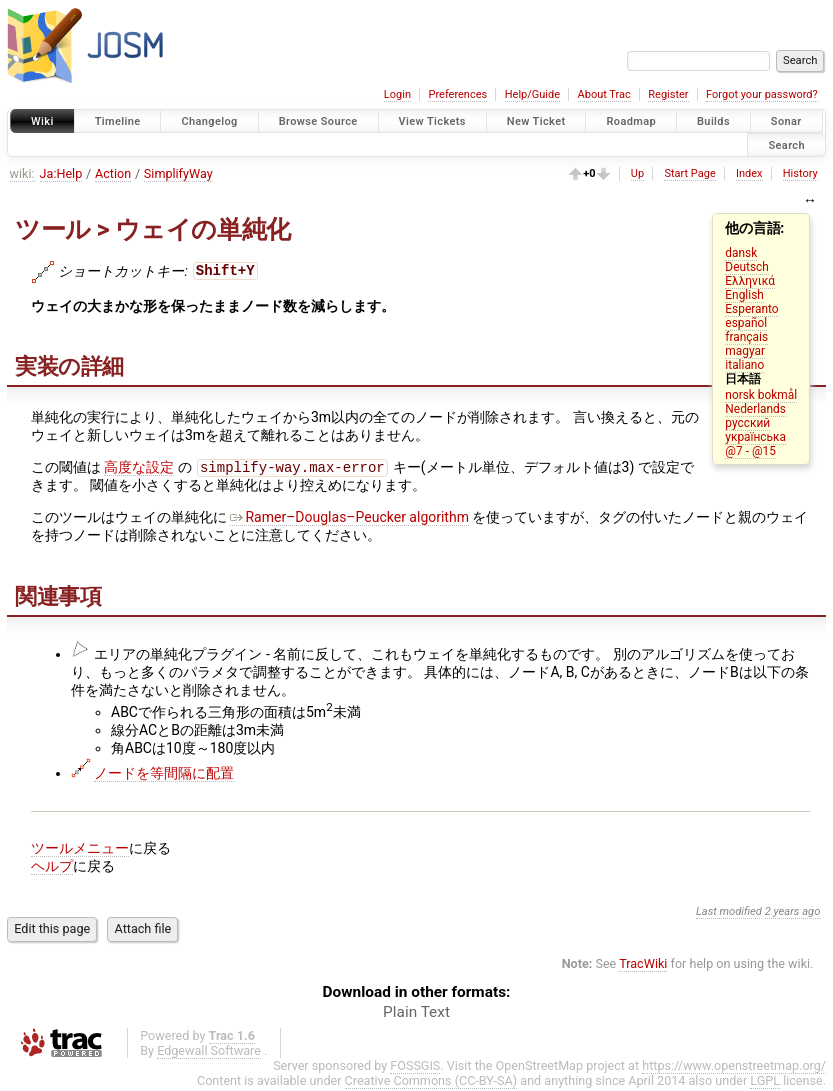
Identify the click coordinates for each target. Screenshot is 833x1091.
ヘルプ (52, 868)
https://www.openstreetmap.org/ (734, 1067)
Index (749, 173)
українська (755, 437)
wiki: (22, 173)
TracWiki (643, 965)
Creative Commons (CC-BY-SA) (431, 1082)
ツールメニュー (80, 850)
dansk (741, 253)
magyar (745, 351)
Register (668, 94)
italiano (744, 365)
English (744, 295)
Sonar (786, 121)
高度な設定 (139, 469)
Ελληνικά (750, 281)
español (746, 323)
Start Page (689, 173)
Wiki (42, 121)
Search (786, 144)
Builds (713, 121)
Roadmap (631, 121)
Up (637, 173)
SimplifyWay (178, 173)
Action (113, 173)
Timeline (118, 121)
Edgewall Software (209, 1052)
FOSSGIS (415, 1067)
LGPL (765, 1082)
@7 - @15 (750, 451)
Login (397, 94)
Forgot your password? (762, 94)
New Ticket (536, 121)
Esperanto (751, 309)
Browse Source (318, 121)
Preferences (457, 94)
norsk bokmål (761, 395)
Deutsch (746, 267)
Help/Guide (532, 94)
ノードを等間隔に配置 (164, 775)
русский (747, 423)
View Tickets (432, 121)
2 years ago (793, 913)
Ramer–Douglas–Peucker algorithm (349, 519)
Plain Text (416, 1014)
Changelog (209, 121)
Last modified (729, 913)
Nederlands (755, 409)
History (800, 173)
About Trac (604, 94)
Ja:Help (61, 173)
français (746, 337)
